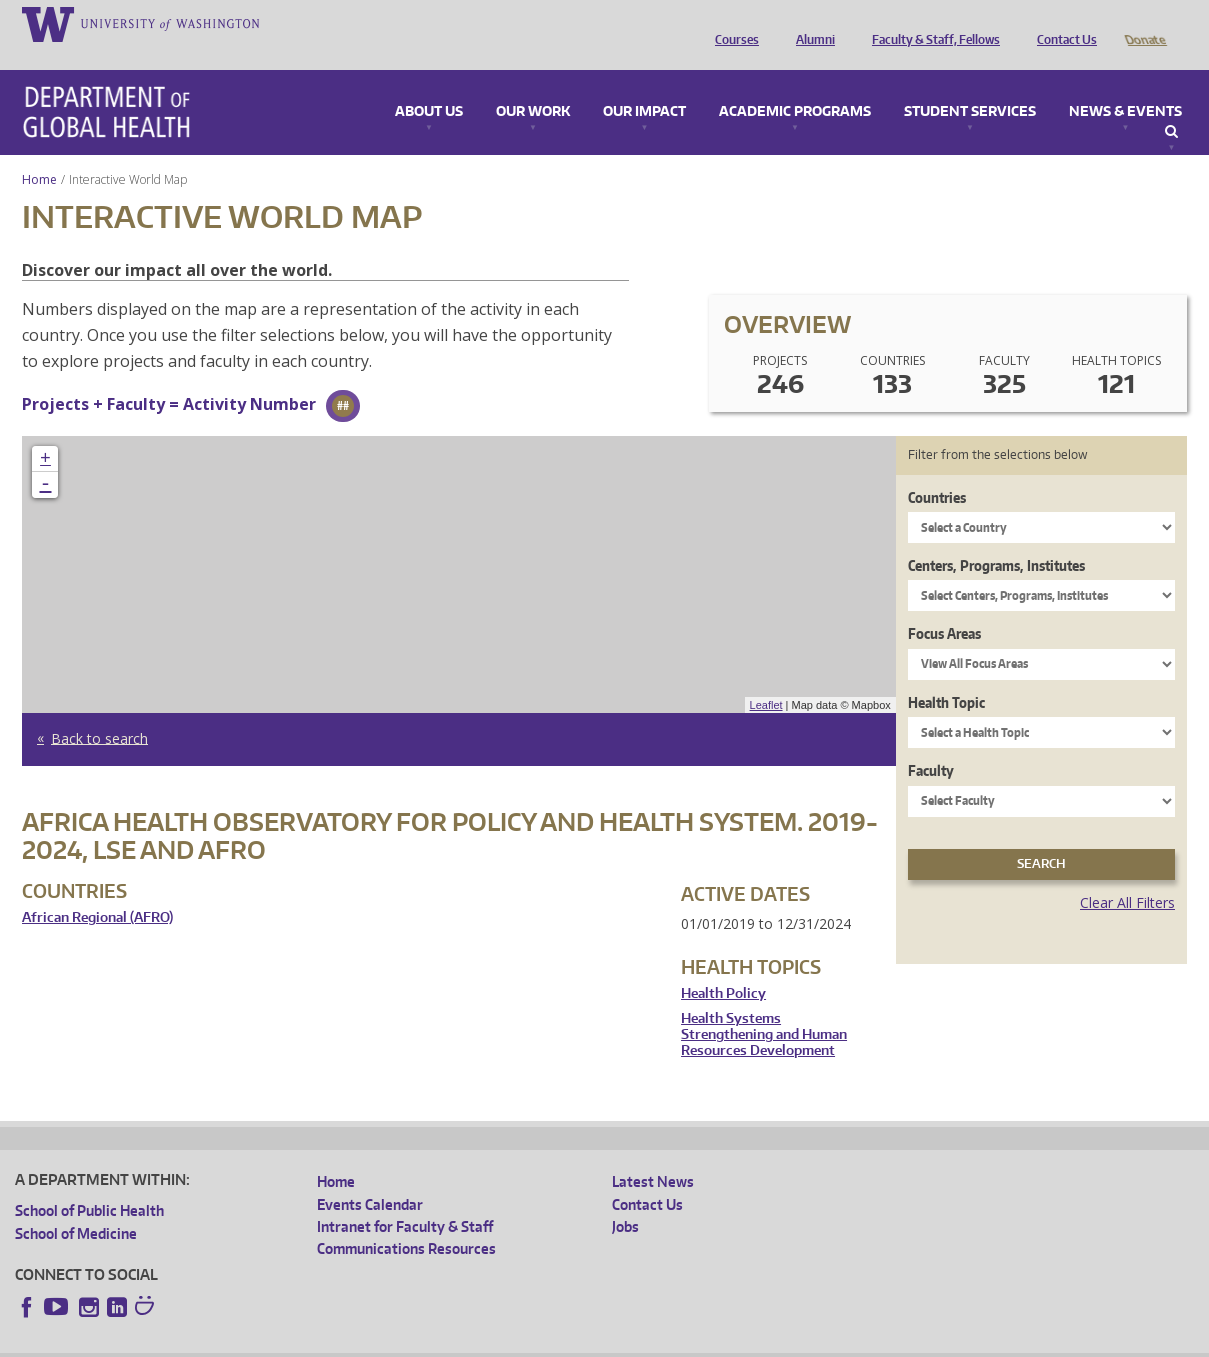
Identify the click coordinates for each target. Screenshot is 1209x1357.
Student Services (970, 84)
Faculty (931, 742)
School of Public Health (89, 1182)
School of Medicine (76, 1205)
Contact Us (1062, 23)
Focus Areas (944, 605)
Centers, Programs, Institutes (996, 537)
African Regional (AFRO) (97, 889)
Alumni (810, 23)
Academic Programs (795, 84)
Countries (937, 469)
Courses (732, 23)
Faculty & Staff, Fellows (931, 23)
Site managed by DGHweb (480, 1341)
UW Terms (361, 1341)
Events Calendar (370, 1176)
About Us (429, 84)
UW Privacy (280, 1341)
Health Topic (946, 674)
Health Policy (723, 965)
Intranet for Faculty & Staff (405, 1198)
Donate (1144, 23)
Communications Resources (406, 1220)
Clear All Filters (1127, 874)
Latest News (653, 1153)
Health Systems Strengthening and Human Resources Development (764, 1006)
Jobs (625, 1198)
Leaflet (766, 677)
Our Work (533, 84)
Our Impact (644, 84)
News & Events (1125, 84)
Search (1171, 104)
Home (39, 151)
